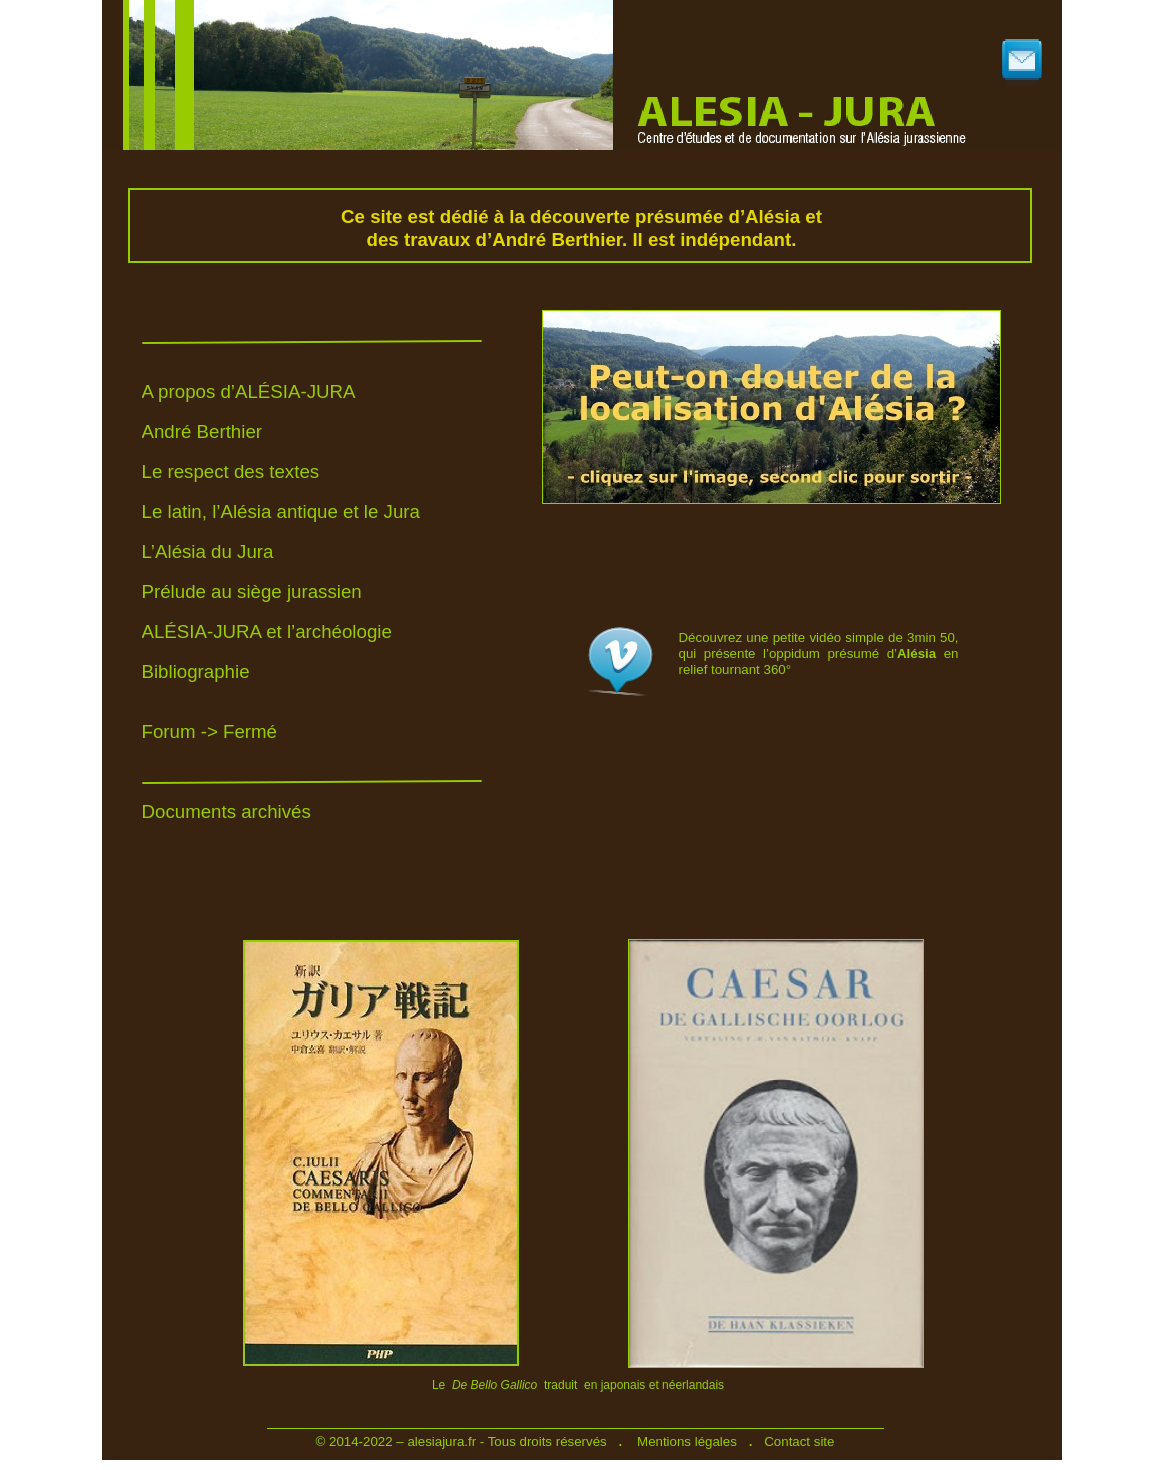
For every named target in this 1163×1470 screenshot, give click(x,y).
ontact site (804, 1441)
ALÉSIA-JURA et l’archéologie (267, 631)
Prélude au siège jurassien (252, 591)
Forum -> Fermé (210, 731)
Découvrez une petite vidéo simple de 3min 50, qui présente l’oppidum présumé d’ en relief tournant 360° (819, 653)
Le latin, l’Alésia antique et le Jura (281, 511)
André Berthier (202, 431)
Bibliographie (196, 671)
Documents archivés (226, 811)
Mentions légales (687, 1441)
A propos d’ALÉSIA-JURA (249, 391)
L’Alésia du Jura (208, 551)
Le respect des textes (231, 471)
